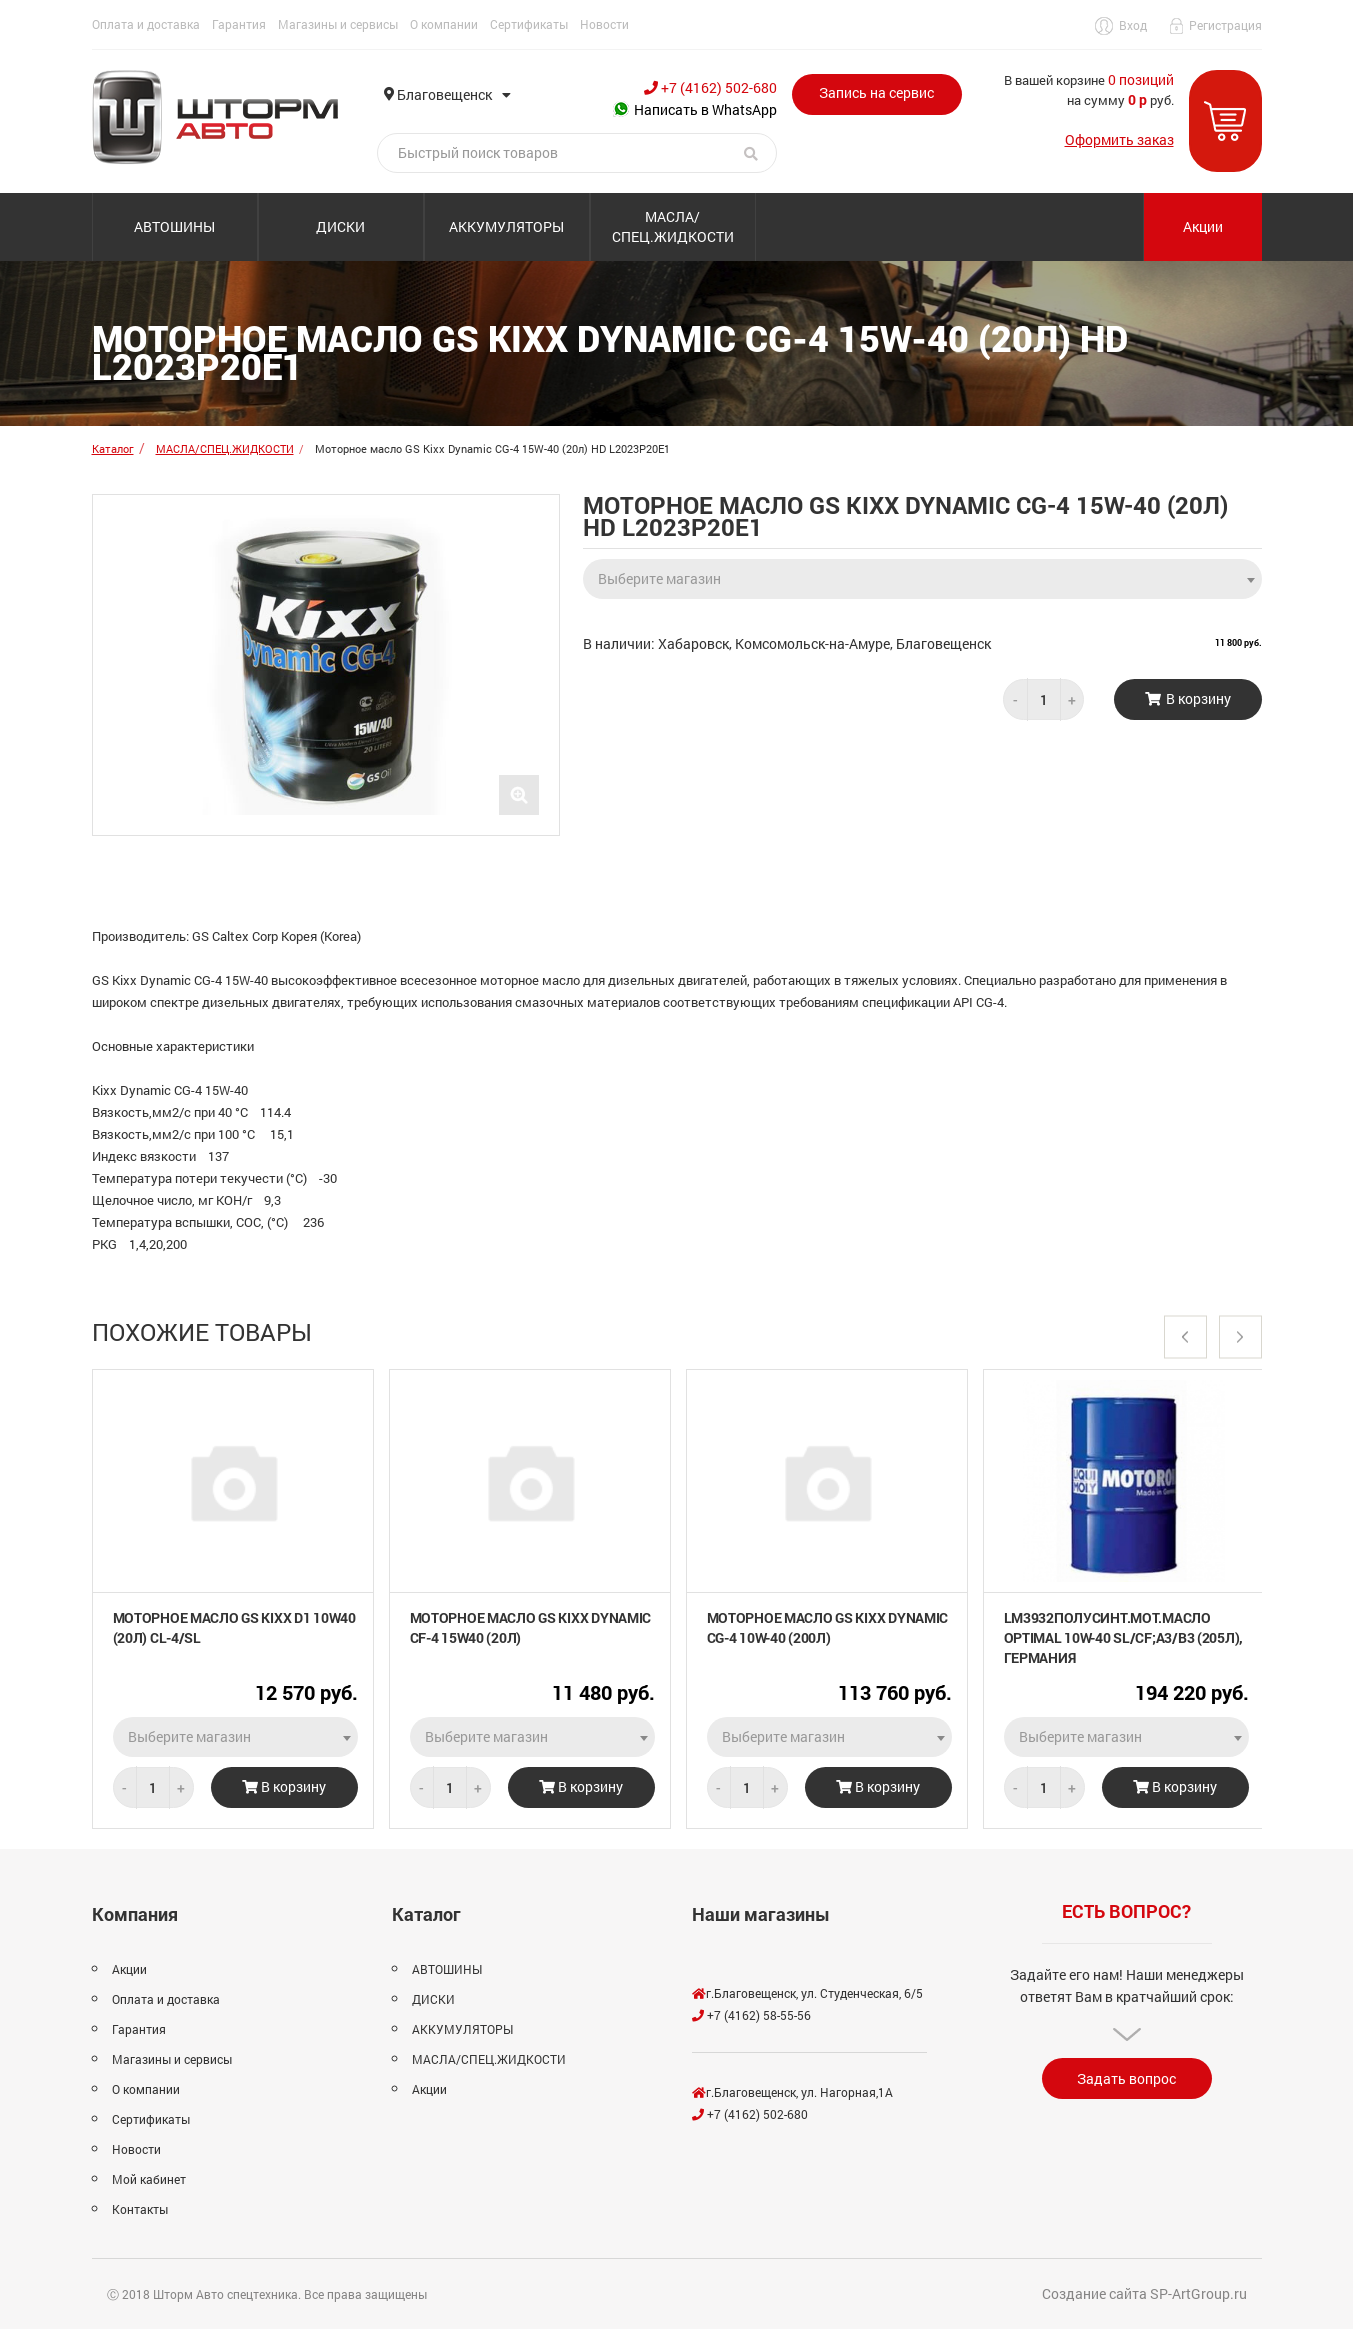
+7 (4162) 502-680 (710, 87)
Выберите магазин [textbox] (659, 578)
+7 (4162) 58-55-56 (751, 2015)
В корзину (284, 1786)
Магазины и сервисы (338, 24)
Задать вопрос (1126, 2078)
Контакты (140, 2209)
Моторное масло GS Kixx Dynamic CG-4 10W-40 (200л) (828, 1627)
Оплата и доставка (146, 24)
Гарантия (239, 24)
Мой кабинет (149, 2179)
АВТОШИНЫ (174, 226)
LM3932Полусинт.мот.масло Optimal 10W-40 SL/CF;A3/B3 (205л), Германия (1123, 1637)
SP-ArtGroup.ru (1198, 2293)
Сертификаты (529, 24)
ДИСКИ (340, 226)
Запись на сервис (876, 92)
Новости (604, 24)
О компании (444, 24)
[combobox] (922, 573)
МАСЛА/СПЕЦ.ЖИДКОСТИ (673, 226)
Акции (1203, 226)
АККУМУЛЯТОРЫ (506, 226)
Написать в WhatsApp (695, 109)
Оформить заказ (1119, 139)
